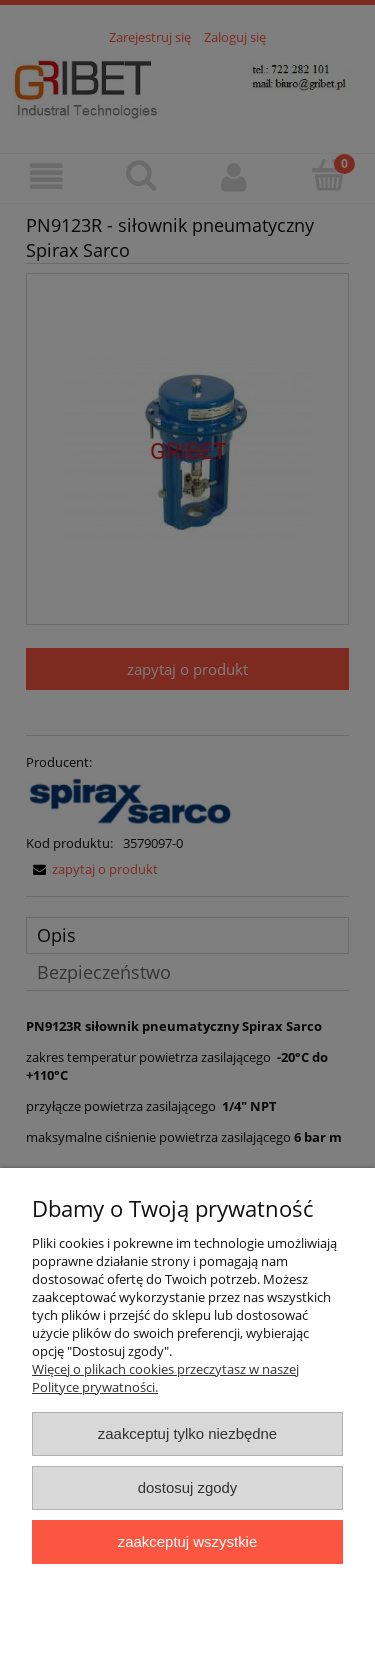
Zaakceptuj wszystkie (187, 1541)
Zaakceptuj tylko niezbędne (187, 1433)
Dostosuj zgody (188, 1487)
